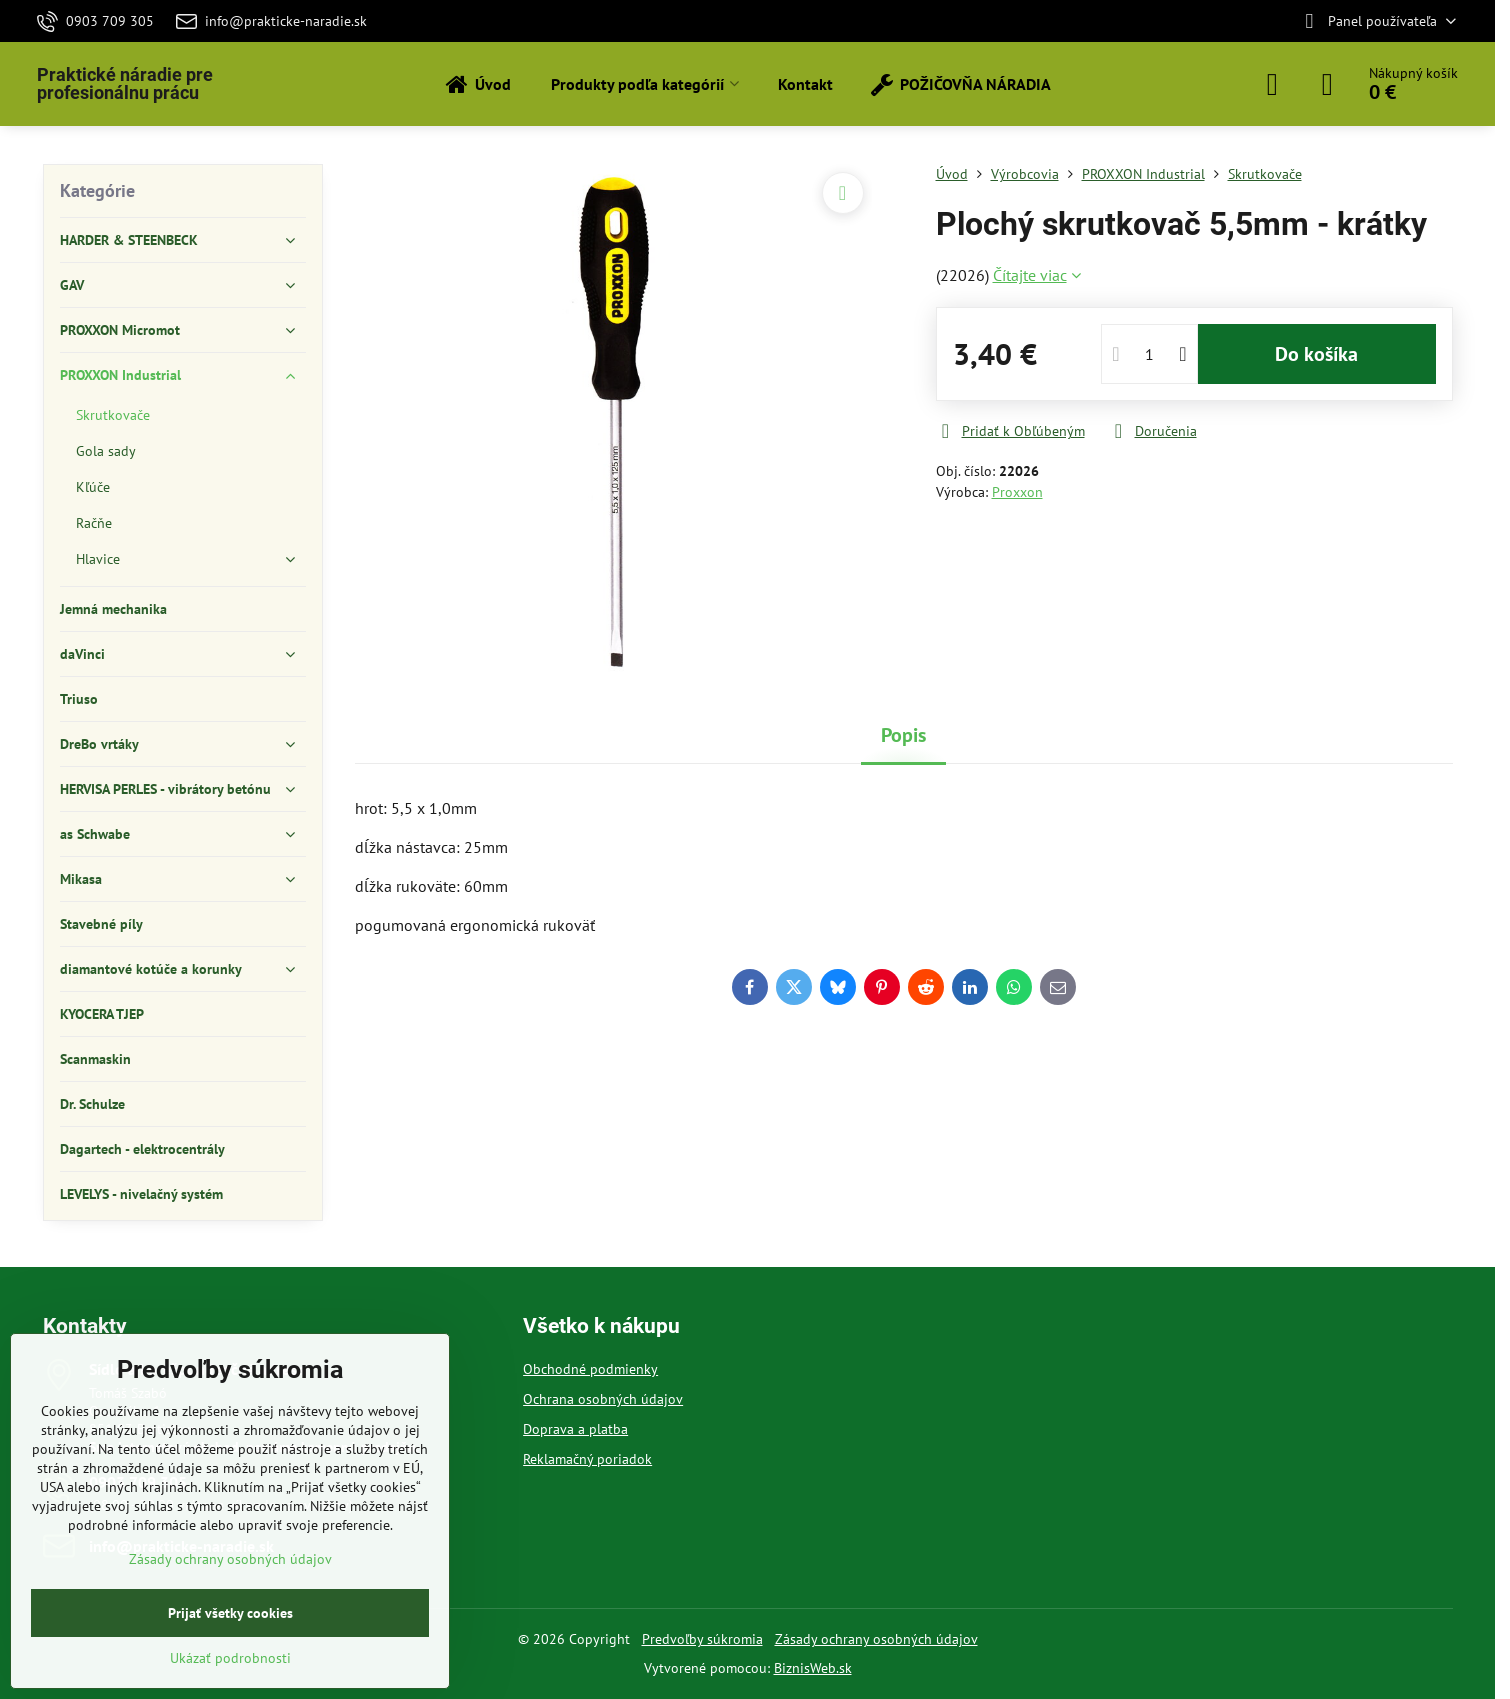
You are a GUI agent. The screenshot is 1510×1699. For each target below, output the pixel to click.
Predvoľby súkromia (702, 1639)
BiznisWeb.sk (813, 1668)
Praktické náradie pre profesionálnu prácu (125, 84)
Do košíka (1316, 354)
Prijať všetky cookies (230, 1613)
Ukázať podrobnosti (230, 1658)
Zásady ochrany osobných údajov (876, 1639)
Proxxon (1017, 492)
